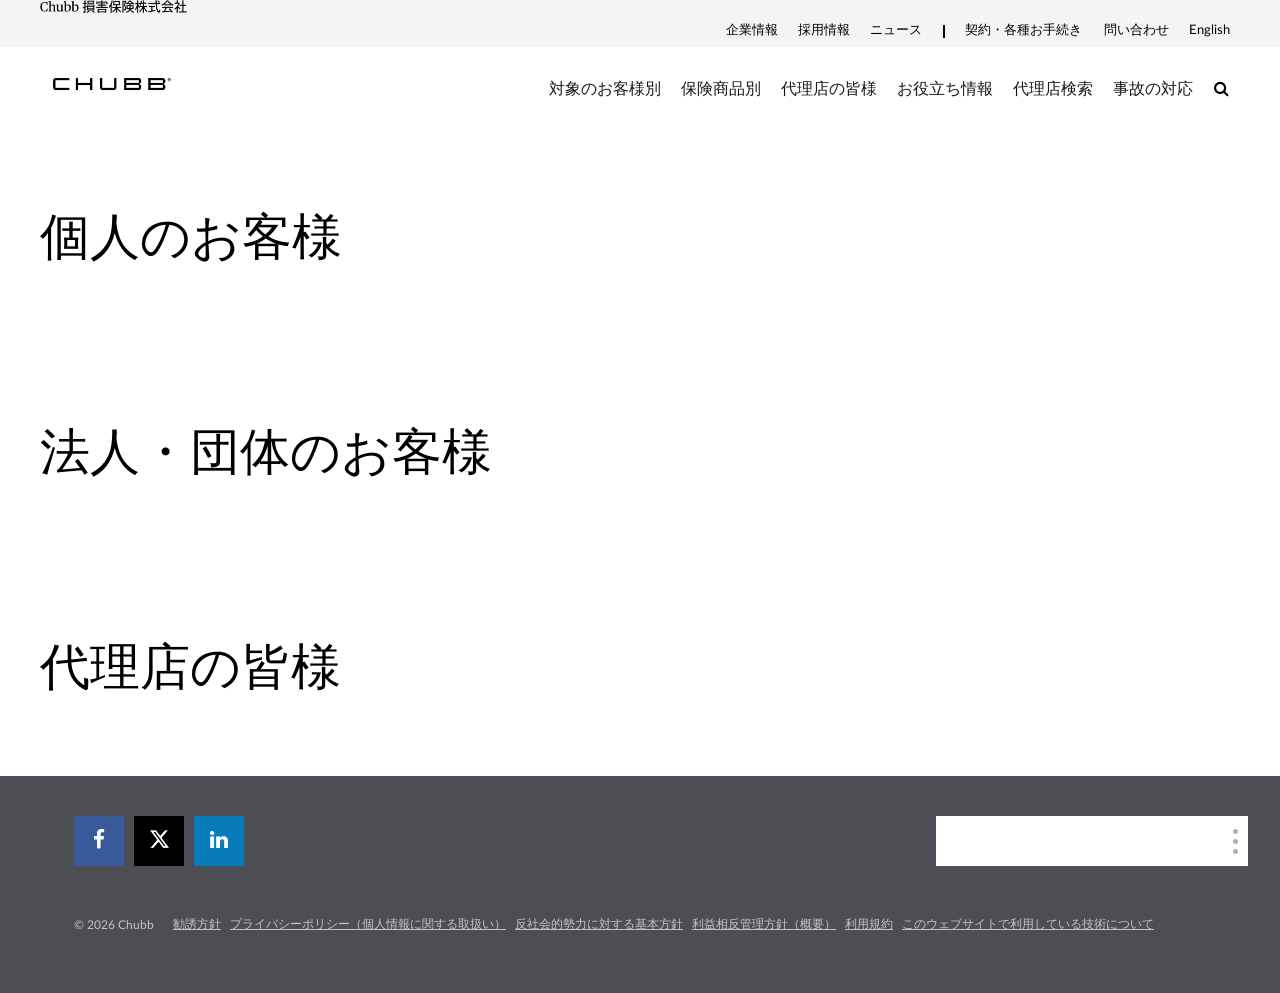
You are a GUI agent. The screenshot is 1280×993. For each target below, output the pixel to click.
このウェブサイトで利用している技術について (1028, 924)
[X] (159, 841)
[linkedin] (219, 841)
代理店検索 (1053, 89)
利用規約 (869, 924)
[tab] (320, 238)
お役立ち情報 (945, 89)
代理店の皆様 (829, 89)
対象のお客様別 (605, 89)
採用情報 (824, 30)
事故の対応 (1153, 89)
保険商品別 (721, 89)
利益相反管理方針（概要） (764, 924)
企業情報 (752, 30)
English (1209, 30)
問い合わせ (1136, 30)
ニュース (896, 30)
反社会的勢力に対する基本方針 (599, 924)
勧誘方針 (197, 924)
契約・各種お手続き (1023, 30)
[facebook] (99, 841)
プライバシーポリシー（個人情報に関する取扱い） (368, 924)
